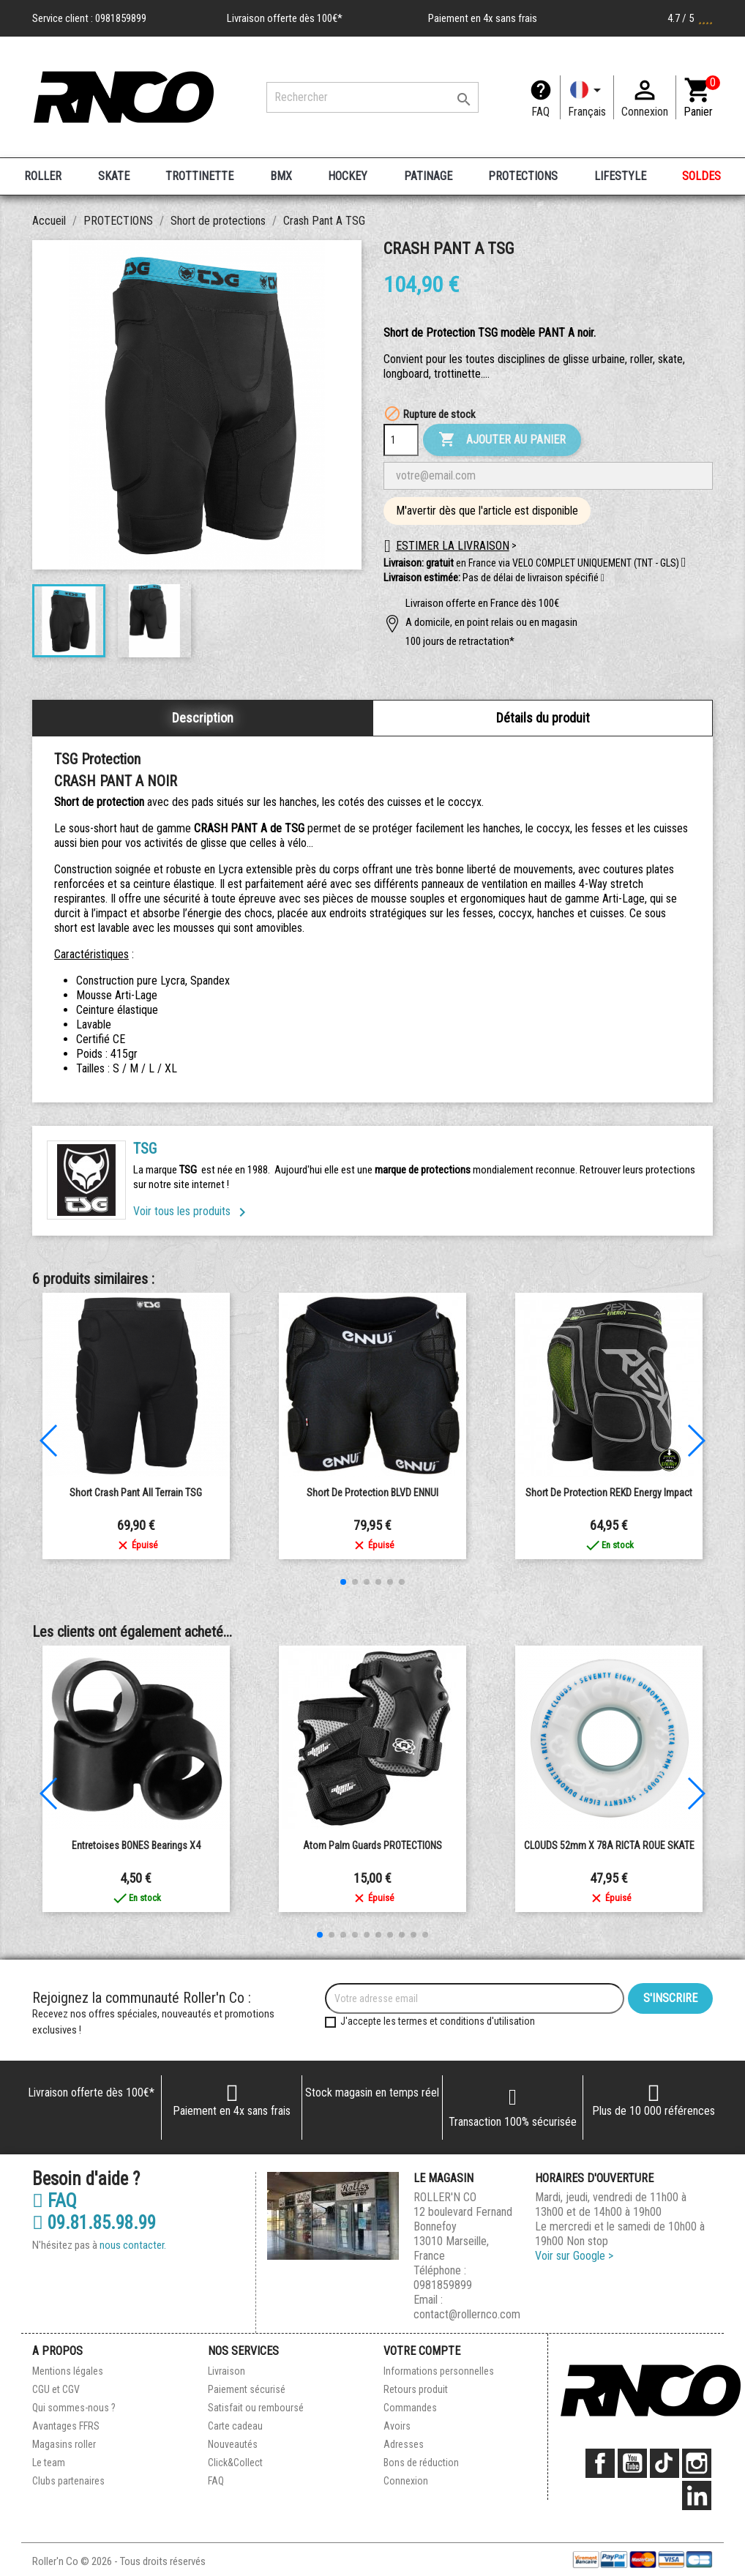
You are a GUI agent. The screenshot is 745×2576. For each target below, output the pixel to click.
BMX (281, 176)
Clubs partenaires (68, 2481)
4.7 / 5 (690, 18)
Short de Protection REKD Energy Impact (608, 1492)
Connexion (405, 2481)
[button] (602, 578)
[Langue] (587, 97)
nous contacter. (133, 2245)
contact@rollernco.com (466, 2314)
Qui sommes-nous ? (74, 2407)
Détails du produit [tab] (543, 717)
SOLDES (701, 176)
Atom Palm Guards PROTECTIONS (372, 1845)
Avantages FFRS (66, 2426)
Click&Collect (235, 2462)
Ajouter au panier (502, 439)
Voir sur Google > (574, 2256)
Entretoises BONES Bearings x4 (136, 1845)
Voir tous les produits (192, 1211)
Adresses (403, 2444)
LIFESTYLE (620, 176)
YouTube (632, 2463)
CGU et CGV (56, 2389)
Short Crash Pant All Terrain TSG (136, 1492)
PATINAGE (428, 176)
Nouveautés (233, 2444)
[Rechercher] (372, 97)
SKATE (114, 176)
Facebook (600, 2463)
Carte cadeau (235, 2426)
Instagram (696, 2463)
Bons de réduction (421, 2462)
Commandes (410, 2407)
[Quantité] (401, 440)
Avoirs (397, 2426)
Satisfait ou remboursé (256, 2407)
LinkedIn (696, 2495)
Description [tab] (202, 717)
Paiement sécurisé (246, 2389)
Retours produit (415, 2389)
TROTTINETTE (199, 176)
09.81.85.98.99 (94, 2223)
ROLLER (42, 176)
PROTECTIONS (523, 176)
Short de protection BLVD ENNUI (372, 1492)
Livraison (226, 2371)
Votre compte (421, 2351)
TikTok (664, 2463)
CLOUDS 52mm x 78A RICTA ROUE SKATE (609, 1845)
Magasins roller (64, 2444)
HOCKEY (347, 176)
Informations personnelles (438, 2371)
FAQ (540, 112)
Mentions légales (67, 2371)
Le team (48, 2462)
